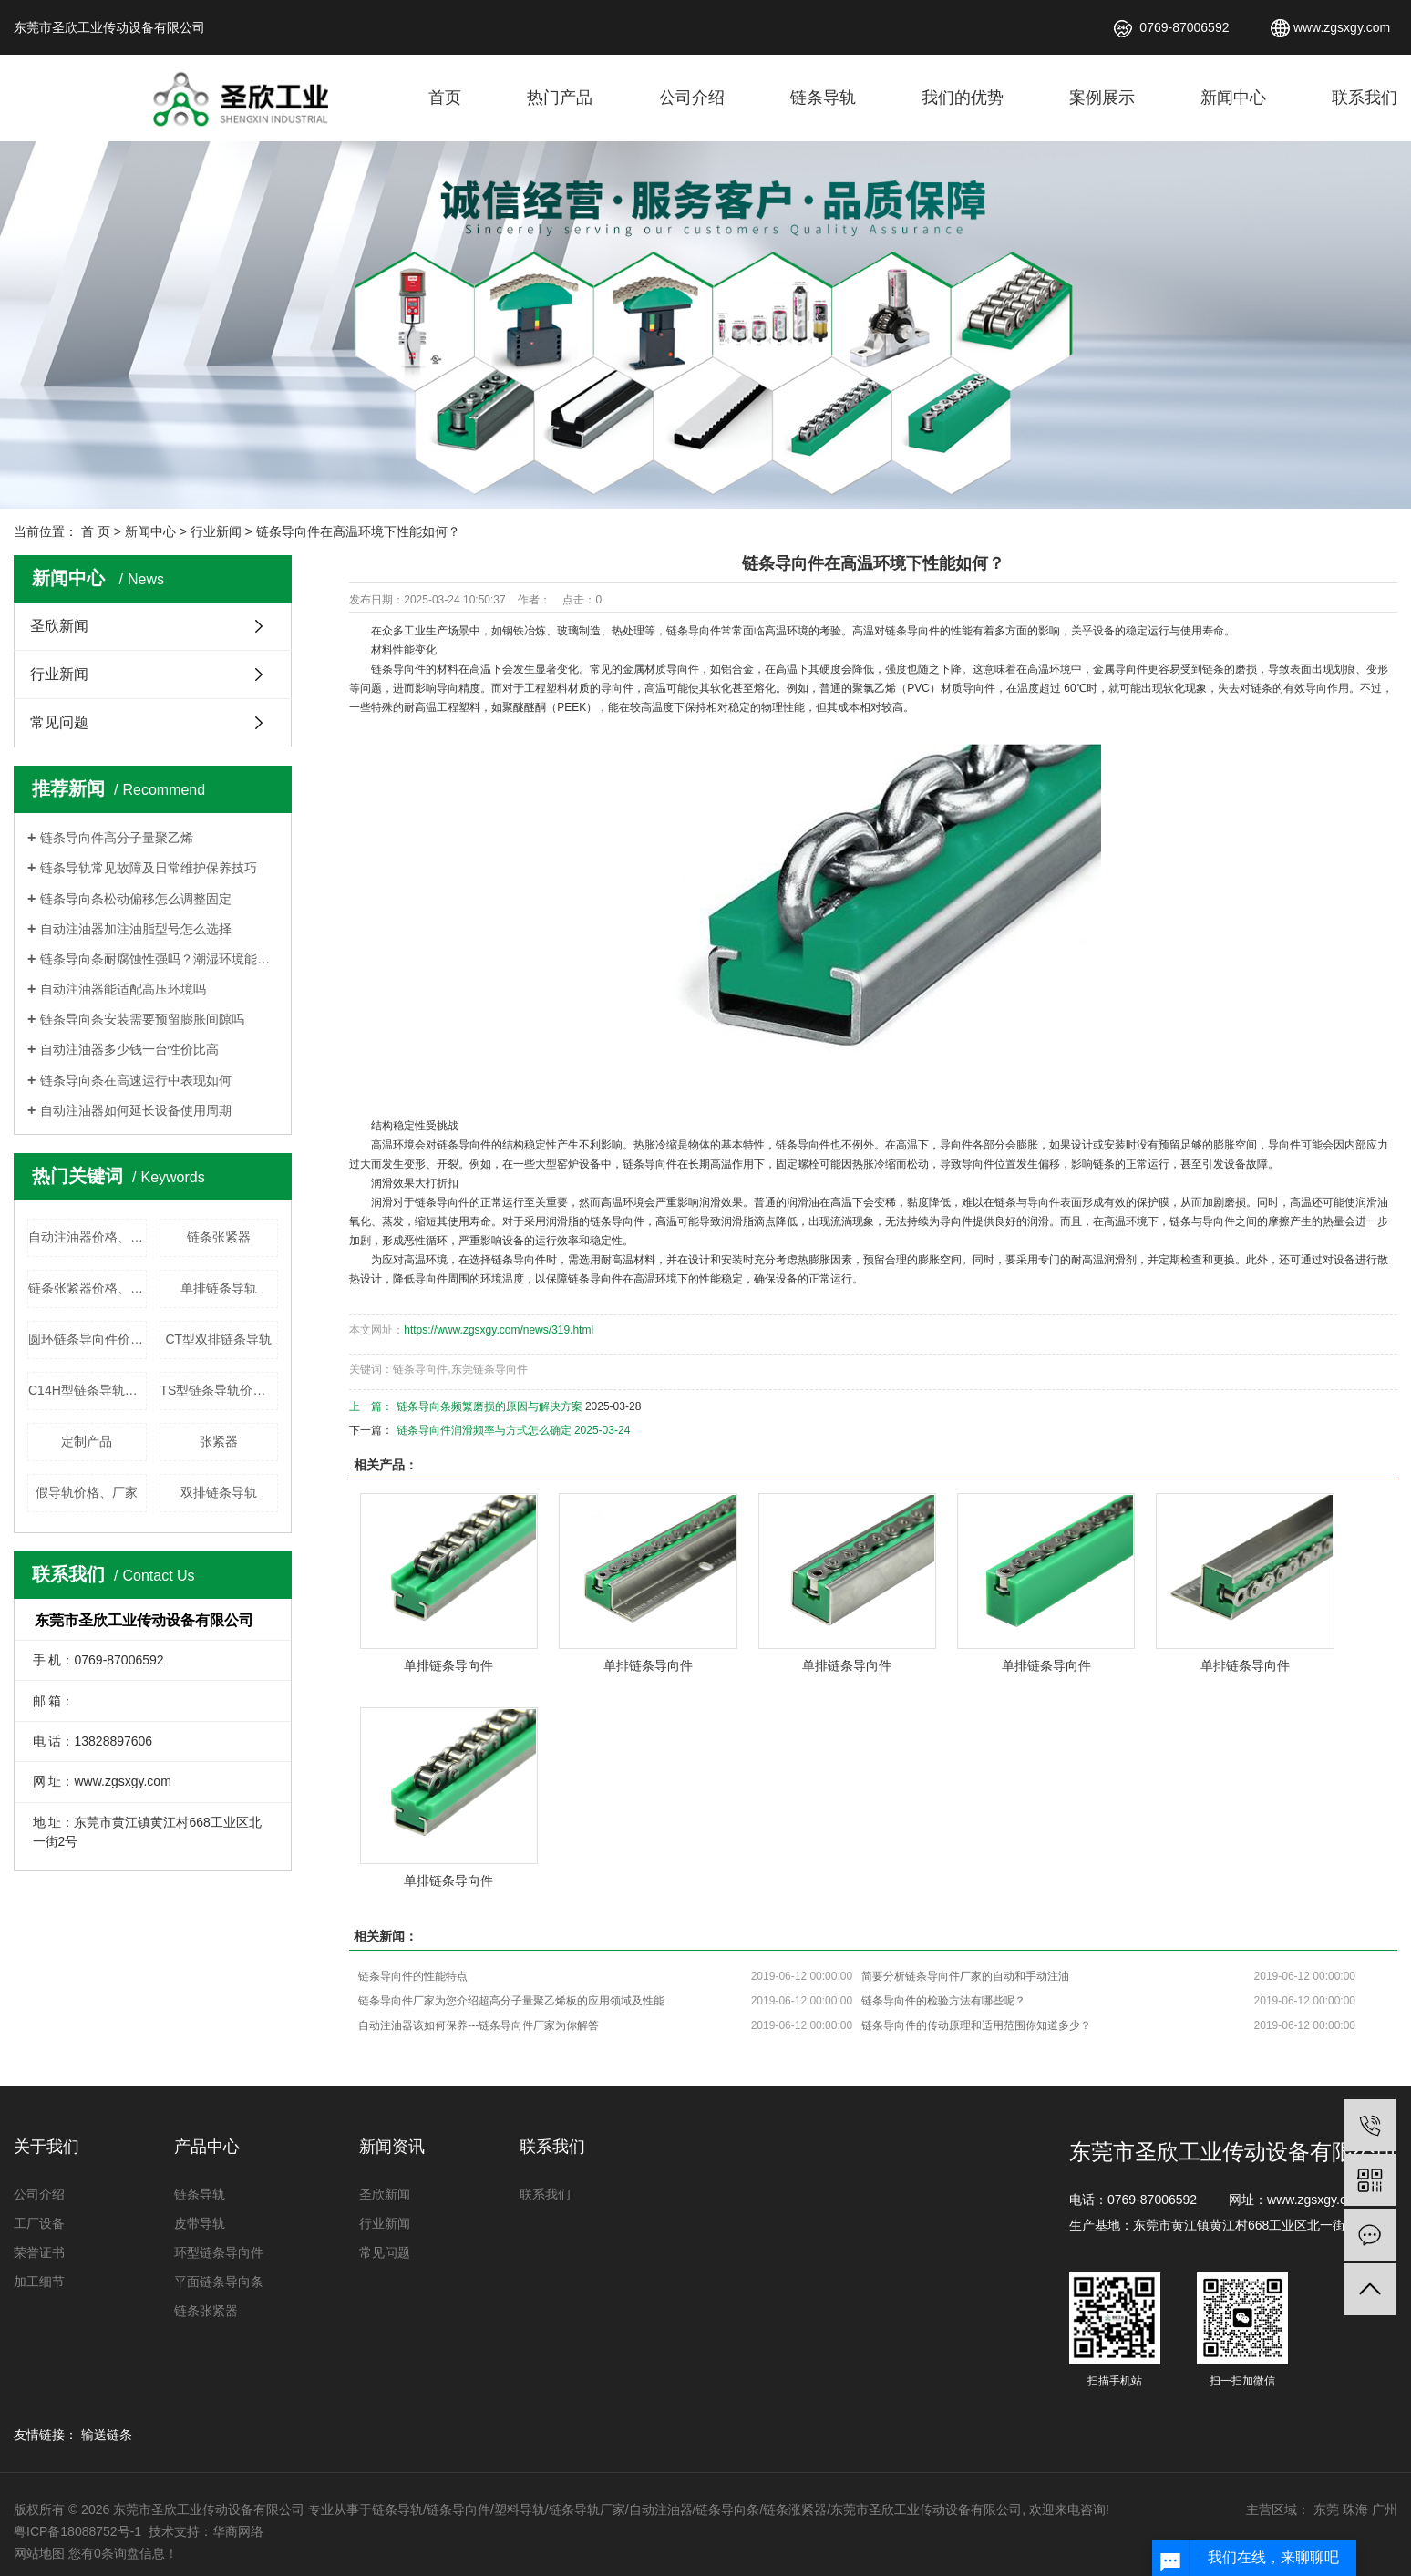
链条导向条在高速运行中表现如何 (136, 1080)
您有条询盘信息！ (123, 2553)
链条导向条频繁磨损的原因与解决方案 (489, 1406)
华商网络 (237, 2531)
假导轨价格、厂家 (87, 1492)
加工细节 (39, 2281)
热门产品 (559, 97)
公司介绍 (692, 97)
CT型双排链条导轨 (218, 1339)
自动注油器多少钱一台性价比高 (129, 1049)
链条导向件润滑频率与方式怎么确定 (484, 1430)
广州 (1384, 2509)
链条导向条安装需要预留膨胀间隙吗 (142, 1019)
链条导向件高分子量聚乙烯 (116, 837)
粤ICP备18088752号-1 (79, 2531)
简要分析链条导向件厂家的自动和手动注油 (965, 1976)
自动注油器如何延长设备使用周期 (136, 1110)
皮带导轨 (199, 2223)
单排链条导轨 (218, 1288)
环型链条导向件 (218, 2252)
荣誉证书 (39, 2252)
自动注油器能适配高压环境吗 (123, 989)
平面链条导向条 (218, 2281)
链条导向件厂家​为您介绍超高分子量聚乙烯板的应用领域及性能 (511, 2000)
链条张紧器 (219, 1237)
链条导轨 (823, 97)
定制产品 (86, 1441)
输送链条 (106, 2434)
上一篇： (372, 1406)
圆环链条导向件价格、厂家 (87, 1339)
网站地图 (39, 2553)
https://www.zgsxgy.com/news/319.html (498, 1330)
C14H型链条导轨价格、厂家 (87, 1390)
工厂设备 (39, 2223)
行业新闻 (216, 531)
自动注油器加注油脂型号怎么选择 (136, 929)
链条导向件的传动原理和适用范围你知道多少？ (976, 2025)
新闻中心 (1233, 97)
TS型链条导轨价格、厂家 (219, 1390)
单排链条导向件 (448, 1665)
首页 (444, 97)
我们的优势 (963, 97)
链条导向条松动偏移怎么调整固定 (136, 898)
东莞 (1326, 2509)
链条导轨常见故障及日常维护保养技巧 (148, 867)
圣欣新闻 (59, 626)
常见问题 (59, 722)
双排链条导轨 (218, 1492)
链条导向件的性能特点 (413, 1976)
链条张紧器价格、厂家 (87, 1288)
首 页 (95, 531)
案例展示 (1102, 97)
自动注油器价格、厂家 (87, 1237)
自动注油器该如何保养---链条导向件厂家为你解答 (478, 2025)
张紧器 (219, 1441)
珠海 (1355, 2509)
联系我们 (1364, 97)
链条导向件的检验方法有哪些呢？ (943, 2000)
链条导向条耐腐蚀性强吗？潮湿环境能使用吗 (159, 959)
